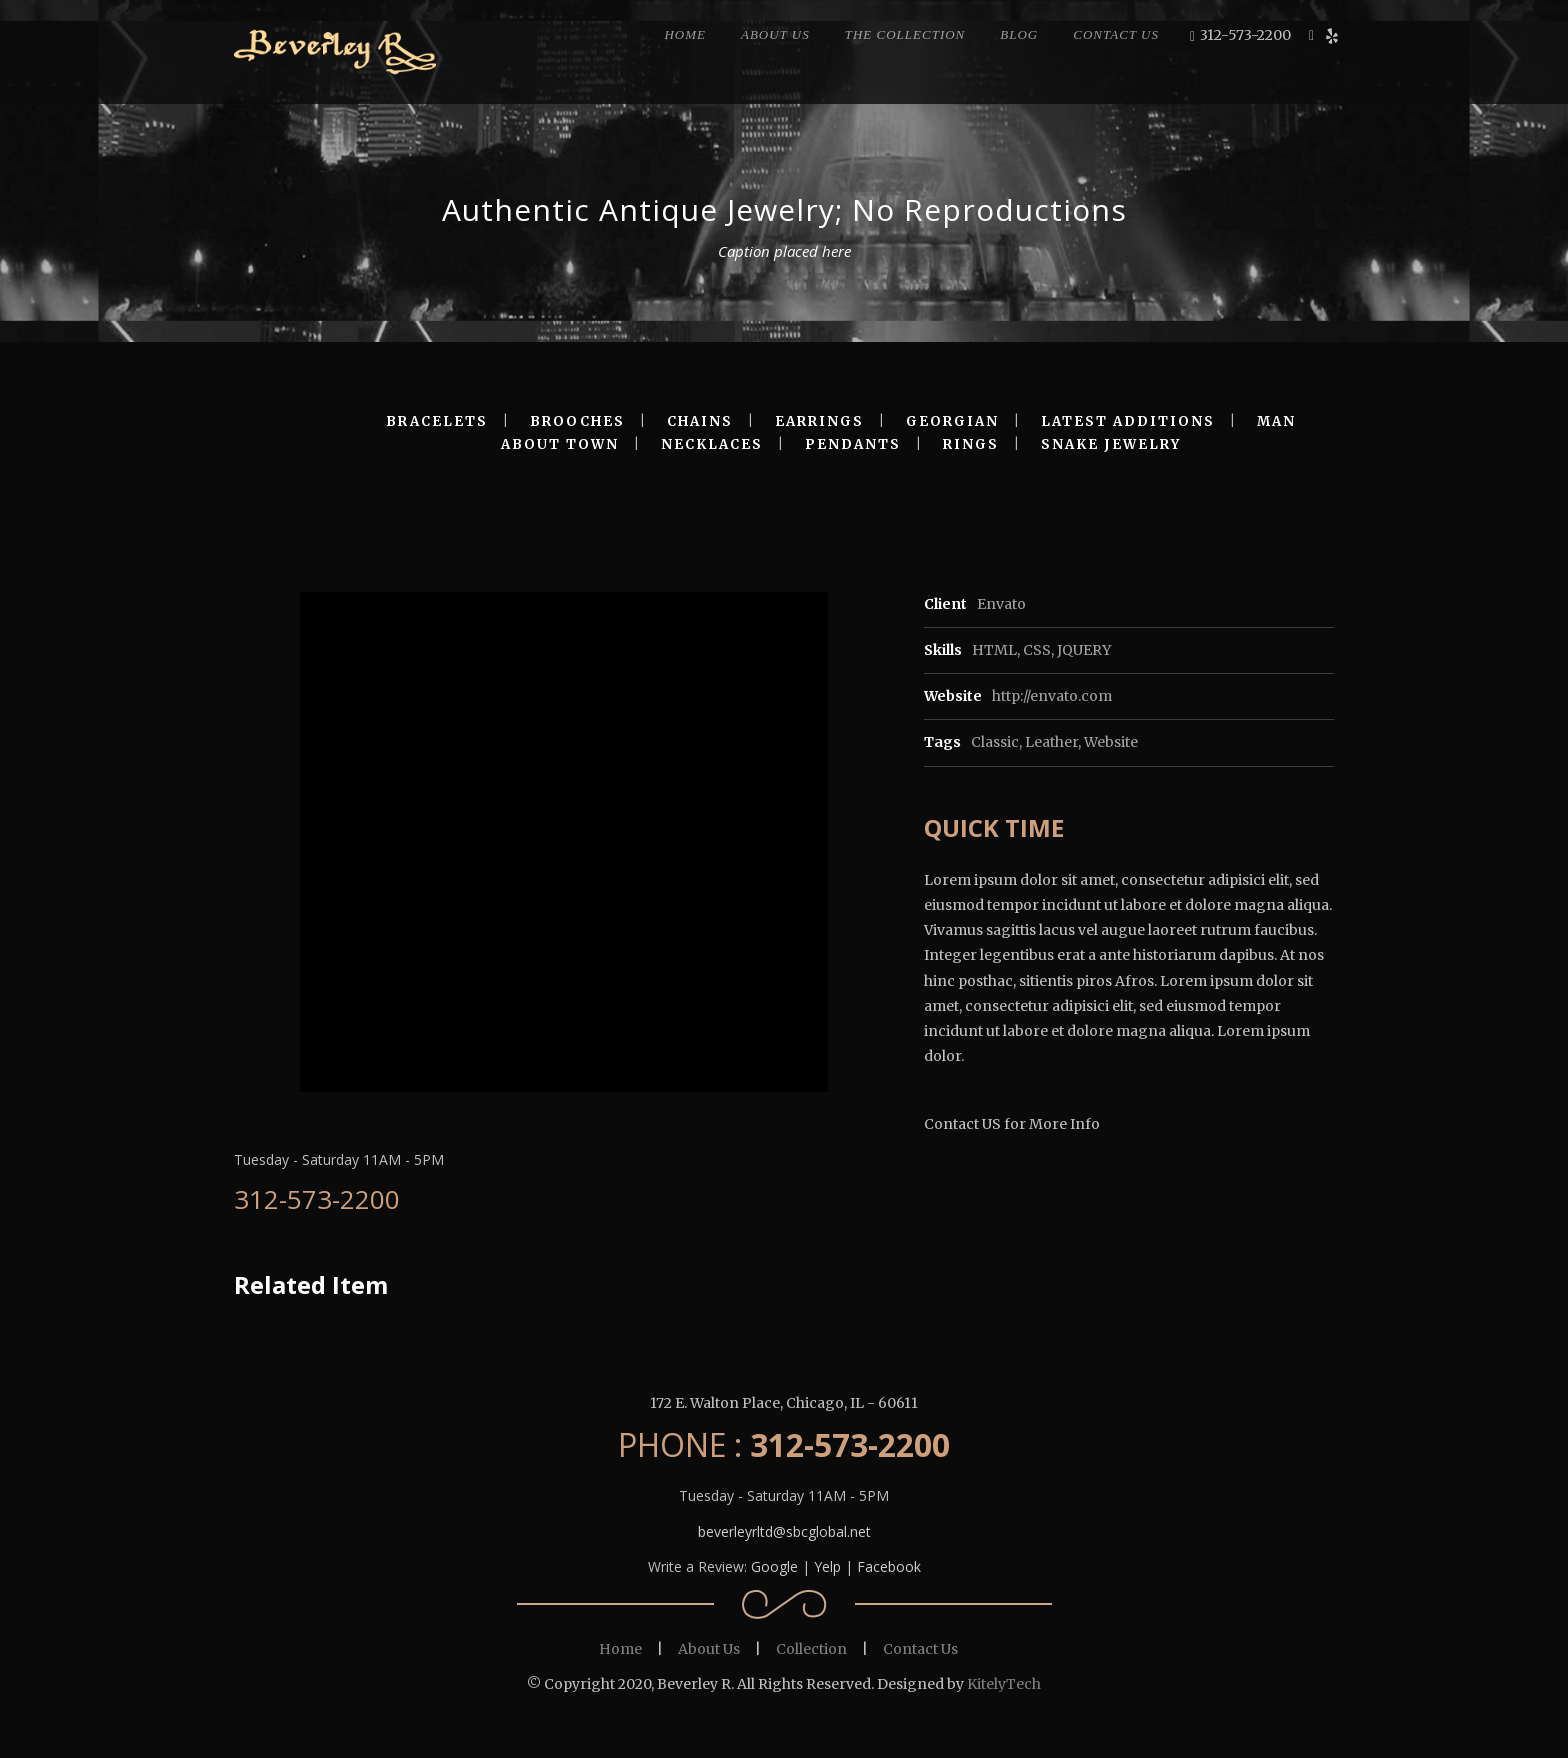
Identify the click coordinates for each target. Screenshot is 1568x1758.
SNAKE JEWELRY (1111, 444)
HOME (685, 34)
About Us (709, 1649)
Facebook (889, 1566)
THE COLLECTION (905, 34)
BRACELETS (437, 421)
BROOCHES (577, 421)
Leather (1051, 742)
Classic (995, 742)
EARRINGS (819, 421)
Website (1111, 742)
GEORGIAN (952, 421)
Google (774, 1566)
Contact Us (920, 1649)
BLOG (1019, 34)
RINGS (971, 444)
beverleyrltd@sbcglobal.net (784, 1531)
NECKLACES (712, 444)
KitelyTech (1004, 1684)
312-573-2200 (1245, 35)
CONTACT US (1116, 34)
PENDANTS (853, 444)
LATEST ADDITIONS (1128, 421)
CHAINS (700, 421)
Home (620, 1649)
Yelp (827, 1566)
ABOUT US (775, 34)
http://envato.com (1052, 696)
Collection (811, 1649)
